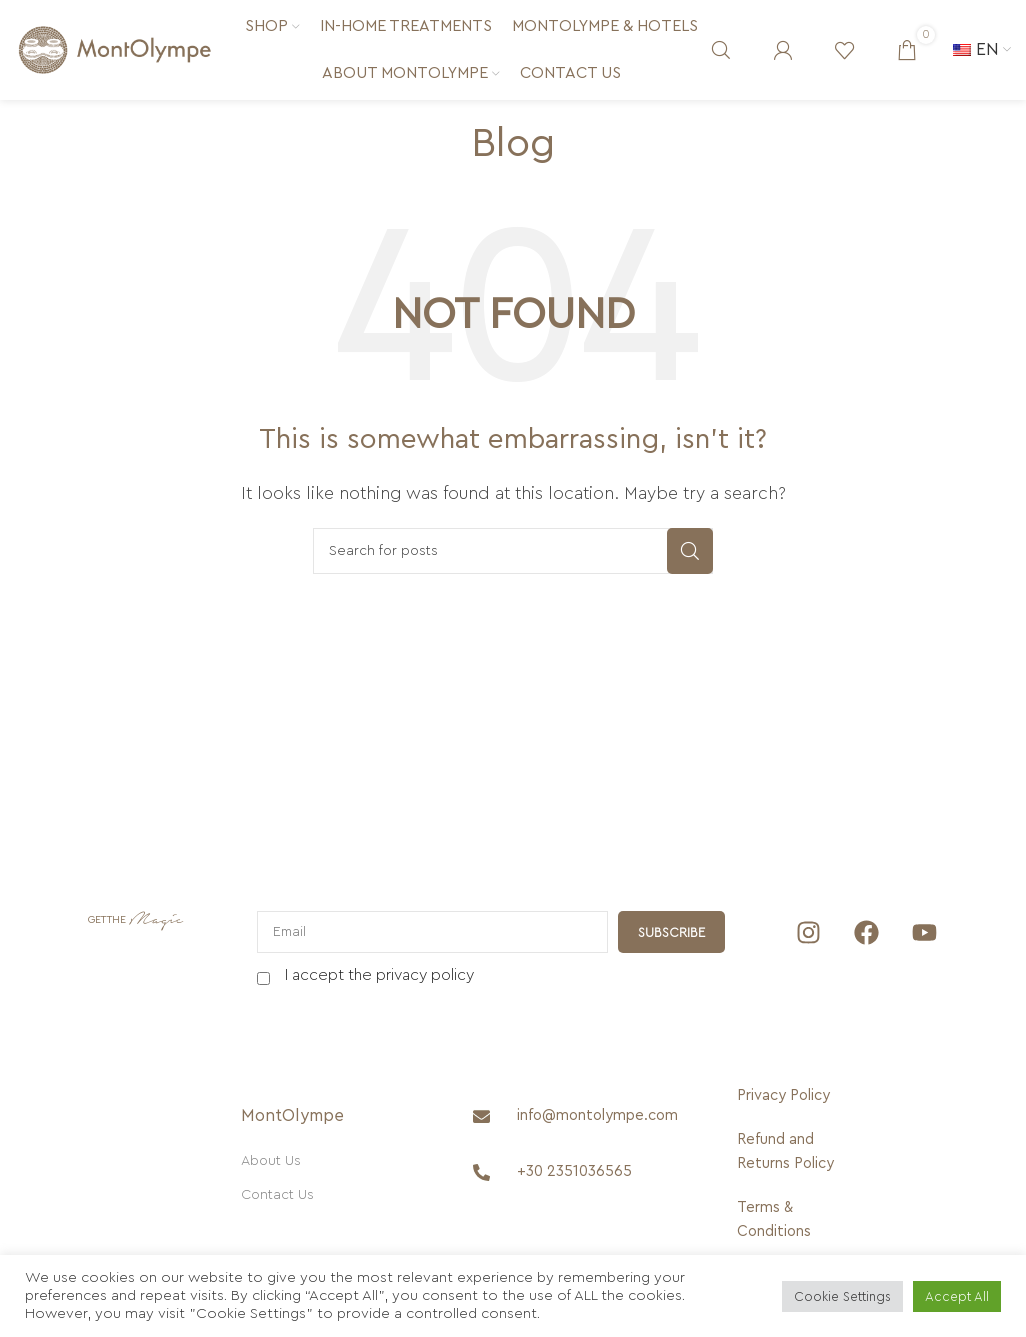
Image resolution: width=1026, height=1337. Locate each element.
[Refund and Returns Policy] (787, 1152)
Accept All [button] (957, 1296)
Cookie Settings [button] (842, 1296)
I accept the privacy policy (379, 975)
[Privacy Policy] (787, 1096)
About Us (271, 1161)
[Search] (721, 50)
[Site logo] (115, 49)
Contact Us (277, 1195)
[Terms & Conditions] (787, 1220)
